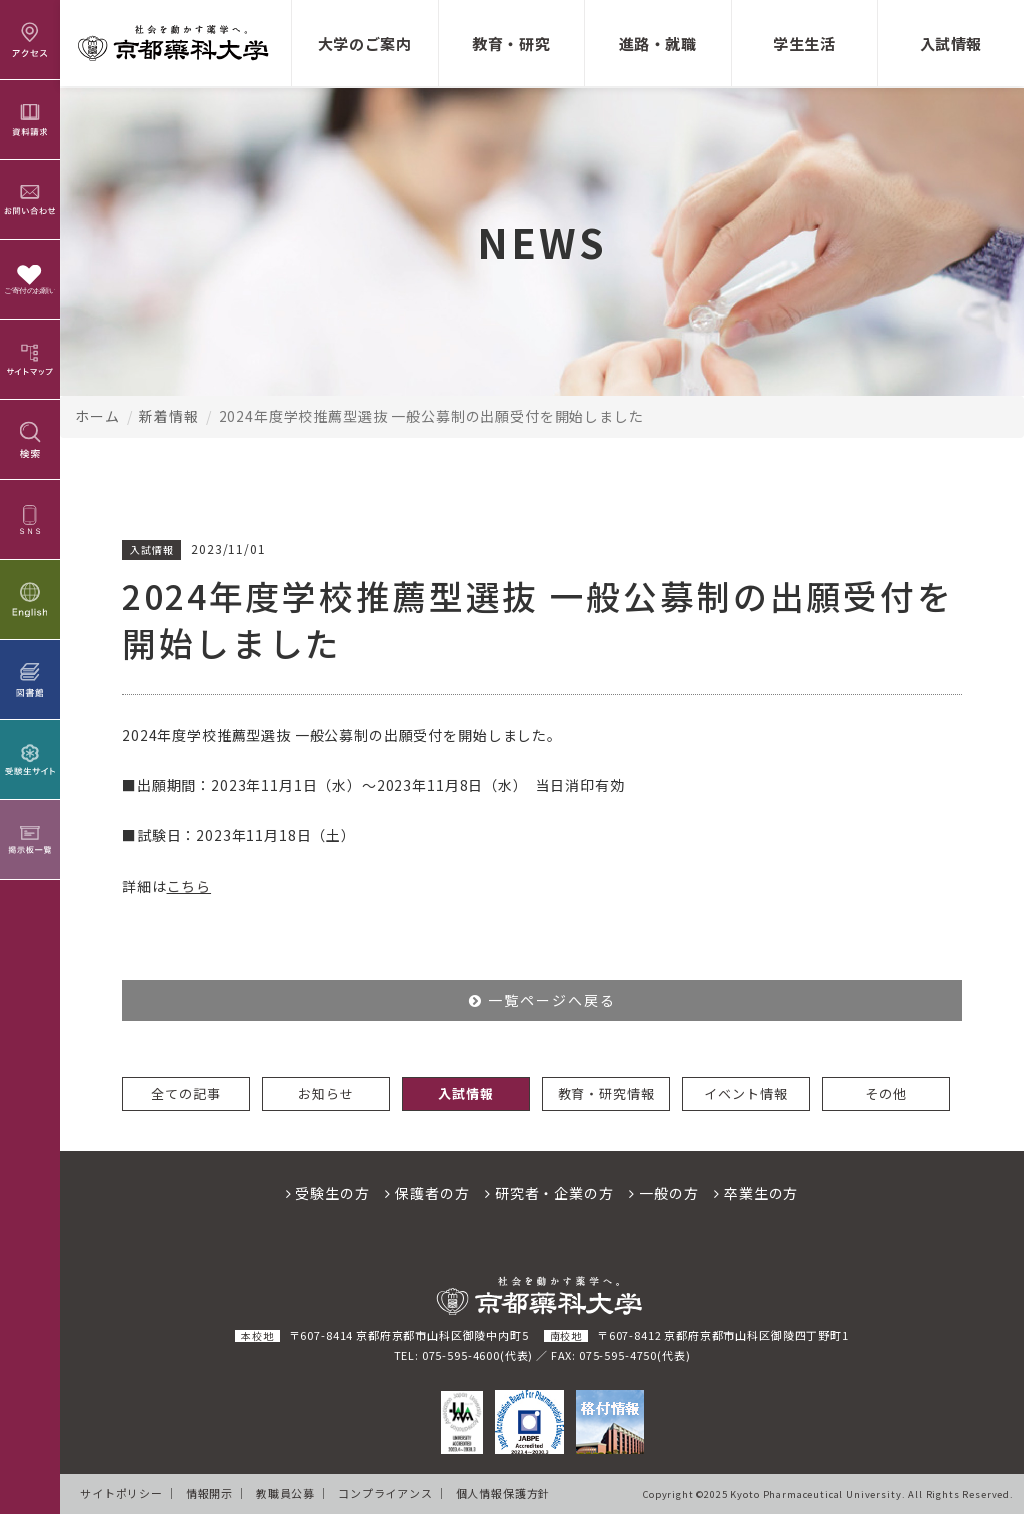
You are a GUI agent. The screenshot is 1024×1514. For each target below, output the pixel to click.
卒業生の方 (756, 1193)
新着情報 (168, 416)
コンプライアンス (385, 1493)
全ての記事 (185, 1093)
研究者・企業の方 (549, 1193)
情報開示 (209, 1493)
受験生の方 (328, 1193)
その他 (886, 1093)
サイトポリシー (121, 1493)
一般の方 (663, 1193)
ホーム (97, 416)
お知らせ (325, 1093)
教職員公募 (285, 1493)
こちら (189, 886)
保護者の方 (427, 1193)
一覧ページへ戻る (542, 1000)
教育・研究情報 (606, 1093)
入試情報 (465, 1093)
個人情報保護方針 (503, 1493)
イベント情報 (745, 1093)
